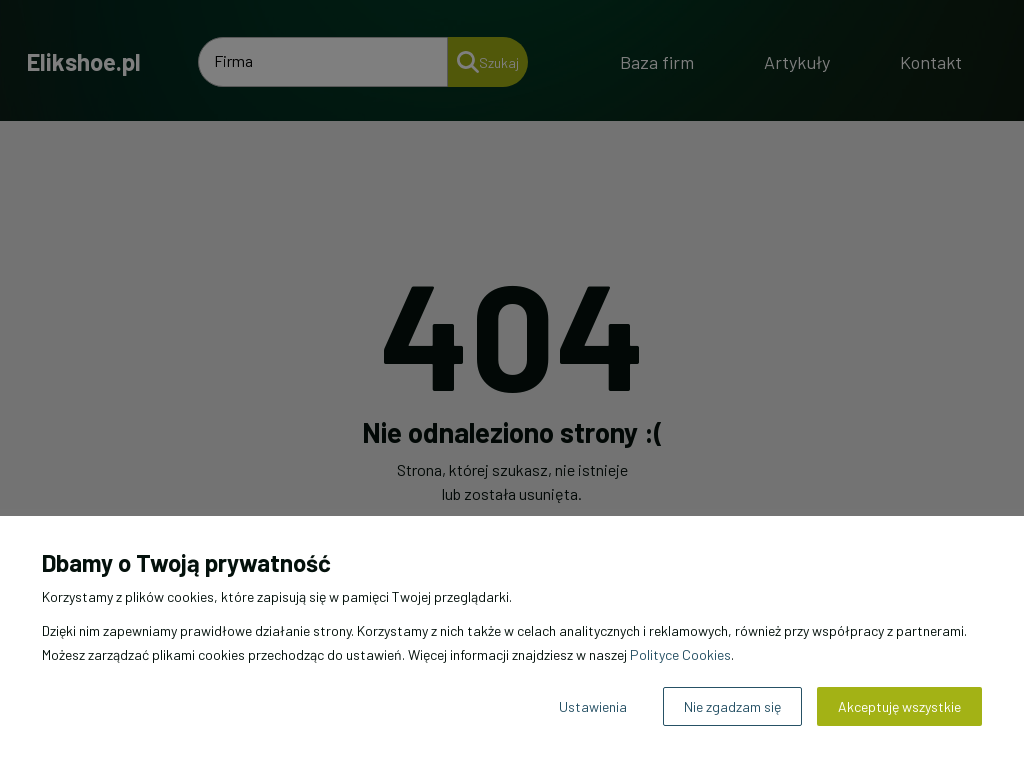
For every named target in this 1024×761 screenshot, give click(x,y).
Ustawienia (593, 706)
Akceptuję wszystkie (899, 706)
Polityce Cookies (680, 654)
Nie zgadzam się (732, 706)
